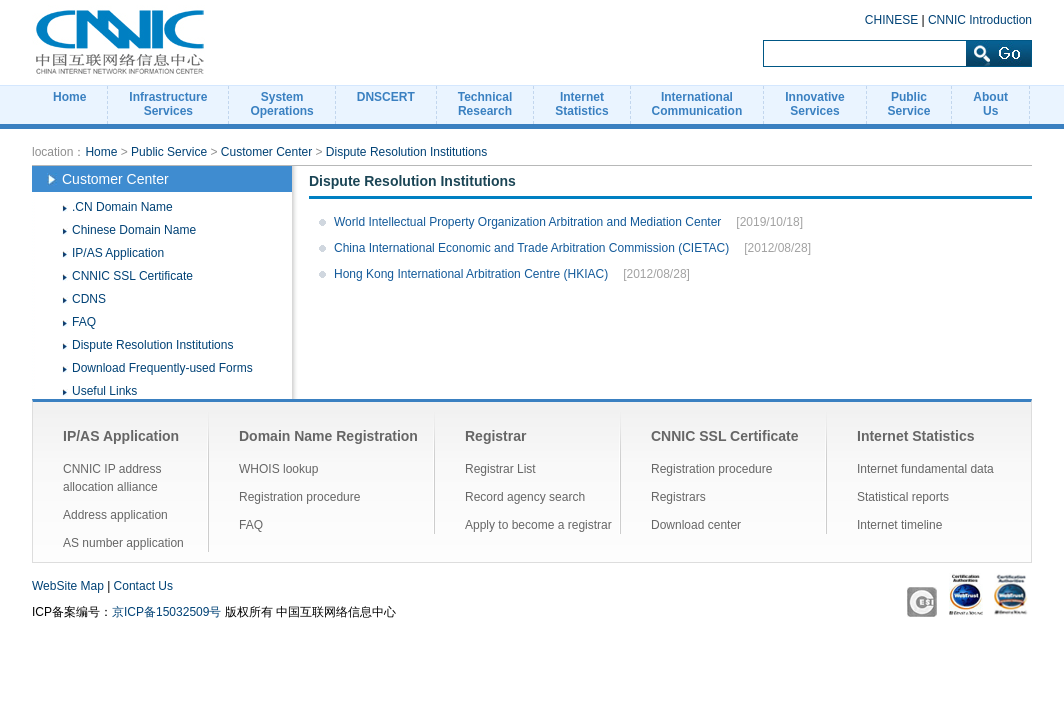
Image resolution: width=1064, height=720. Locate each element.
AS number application (123, 543)
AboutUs (990, 104)
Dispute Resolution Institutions (406, 152)
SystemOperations (281, 104)
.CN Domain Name (122, 207)
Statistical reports (903, 497)
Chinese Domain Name (134, 230)
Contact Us (143, 586)
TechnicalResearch (485, 104)
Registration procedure (299, 497)
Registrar (495, 436)
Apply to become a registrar (538, 525)
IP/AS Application (118, 253)
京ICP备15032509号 (166, 612)
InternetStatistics (581, 104)
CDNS (89, 299)
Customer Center (266, 152)
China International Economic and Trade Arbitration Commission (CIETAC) (531, 248)
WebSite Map (68, 586)
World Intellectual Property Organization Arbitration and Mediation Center (527, 222)
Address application (115, 515)
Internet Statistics (915, 436)
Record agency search (525, 497)
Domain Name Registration (328, 436)
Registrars (678, 497)
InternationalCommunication (697, 104)
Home (69, 97)
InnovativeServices (814, 104)
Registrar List (500, 469)
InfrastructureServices (168, 104)
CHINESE (891, 20)
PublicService (909, 104)
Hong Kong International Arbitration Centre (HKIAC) (471, 274)
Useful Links (104, 391)
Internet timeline (899, 525)
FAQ (84, 322)
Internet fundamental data (925, 469)
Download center (696, 525)
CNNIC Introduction (980, 20)
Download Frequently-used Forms (162, 368)
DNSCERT (386, 97)
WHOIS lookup (278, 469)
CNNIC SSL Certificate (132, 276)
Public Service (169, 152)
